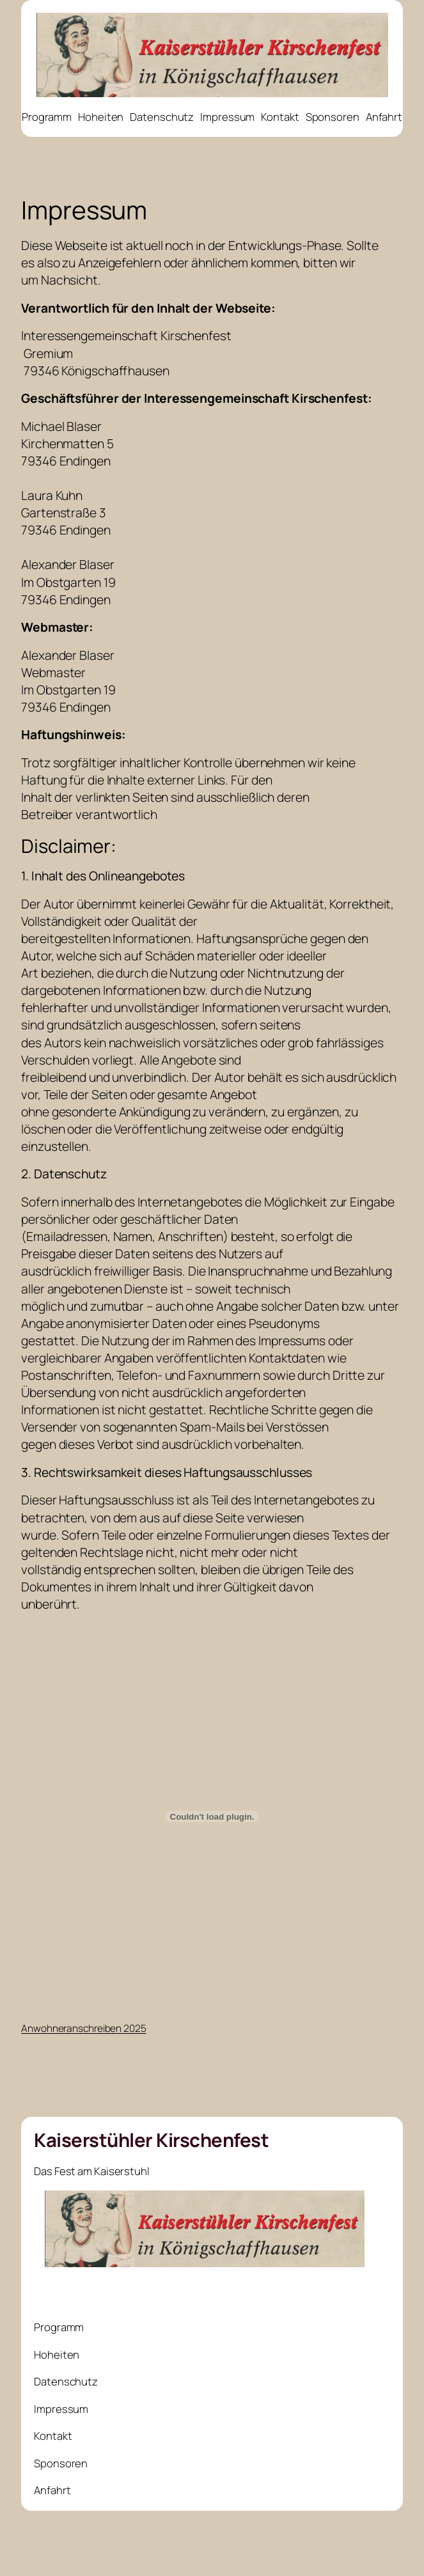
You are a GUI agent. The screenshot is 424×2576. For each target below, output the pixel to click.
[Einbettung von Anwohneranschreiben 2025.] (212, 1816)
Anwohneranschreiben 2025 (83, 2028)
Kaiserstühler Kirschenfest (151, 2140)
